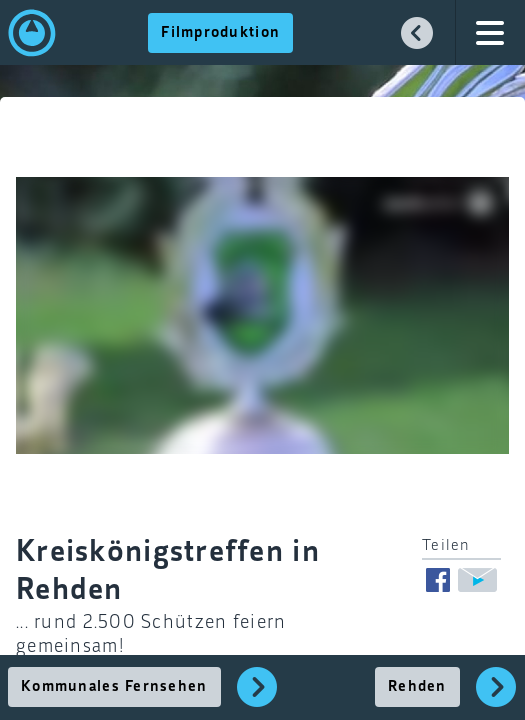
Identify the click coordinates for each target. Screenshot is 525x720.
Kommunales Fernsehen (114, 687)
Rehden (417, 687)
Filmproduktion (220, 33)
